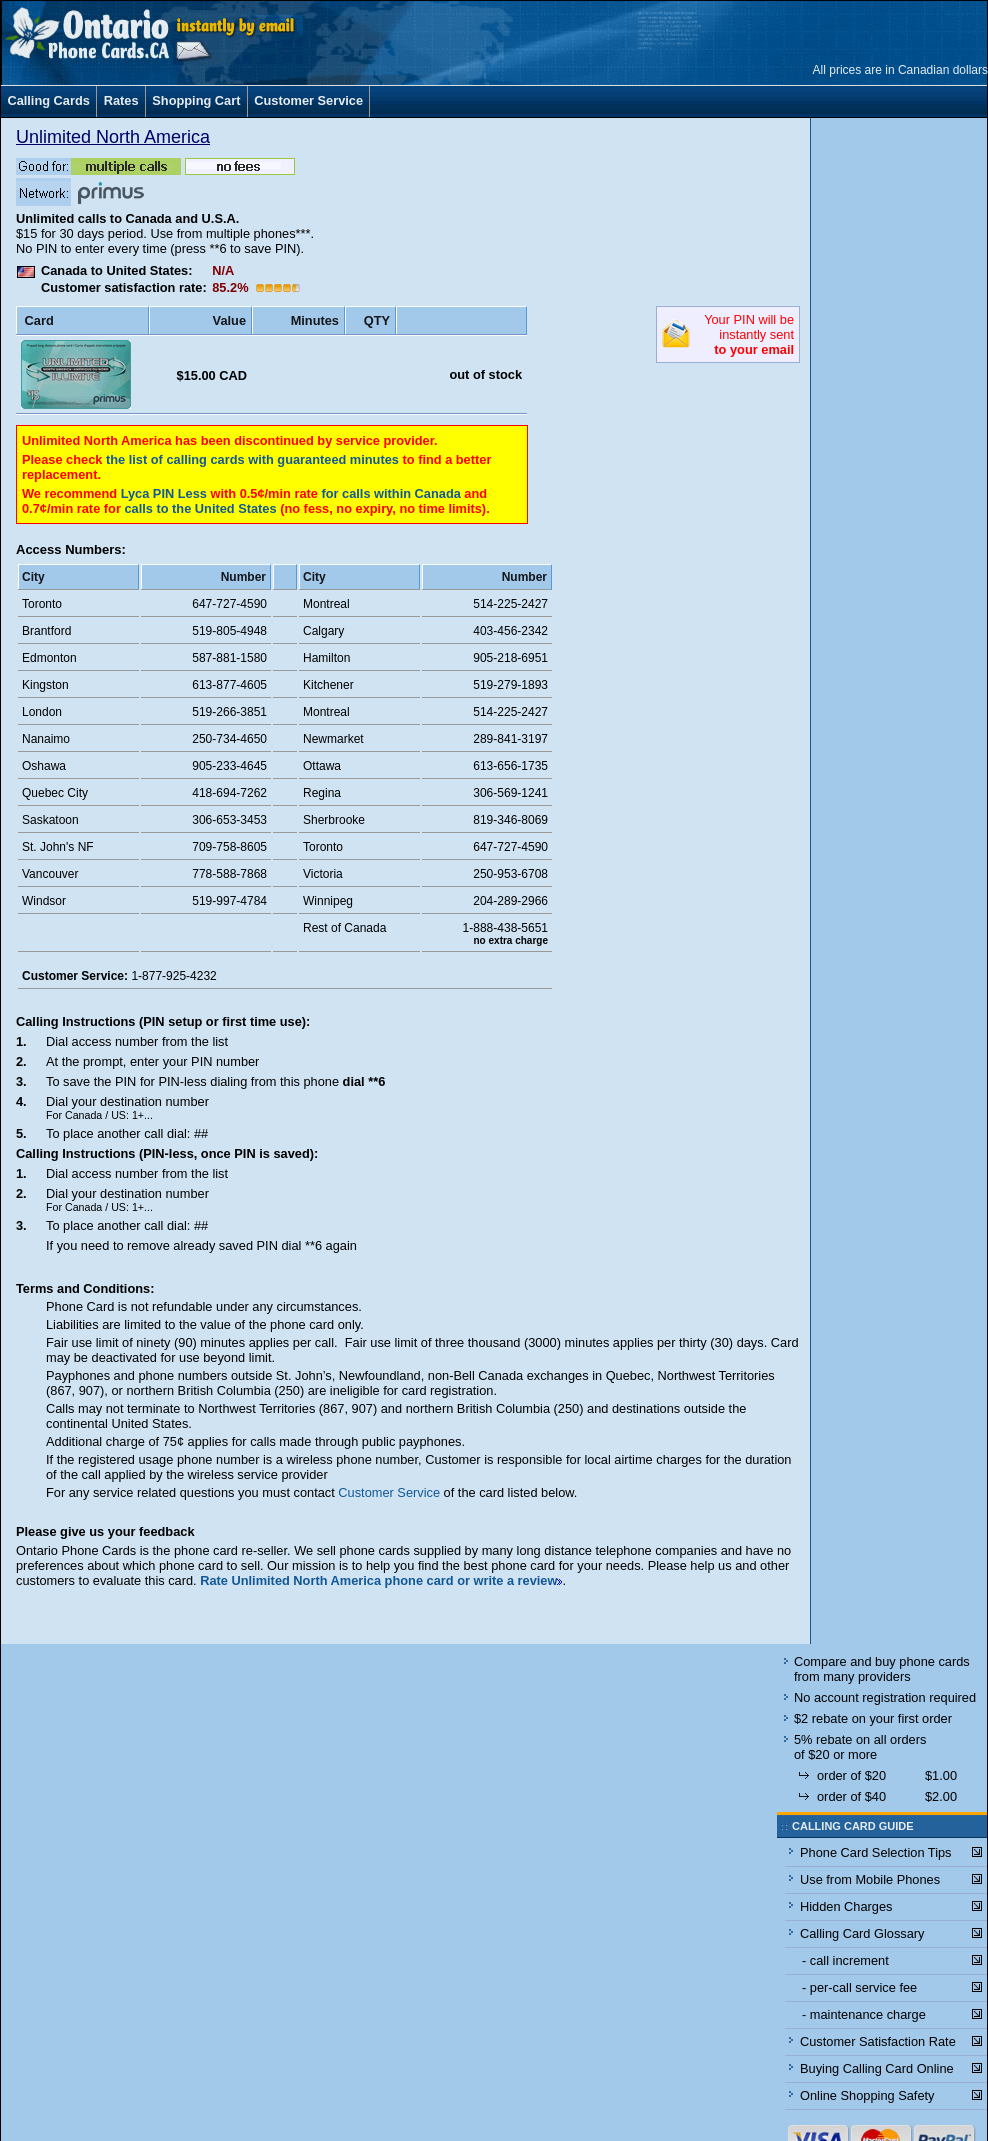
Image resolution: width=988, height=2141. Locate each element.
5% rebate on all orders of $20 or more (860, 1747)
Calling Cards (48, 100)
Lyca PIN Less (166, 493)
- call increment (845, 1960)
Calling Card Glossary (862, 1933)
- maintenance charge (864, 2014)
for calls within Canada (390, 493)
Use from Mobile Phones (870, 1879)
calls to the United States (200, 508)
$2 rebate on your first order (873, 1718)
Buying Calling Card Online (877, 2068)
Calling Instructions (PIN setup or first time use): (163, 1021)
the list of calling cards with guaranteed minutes (252, 459)
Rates (121, 100)
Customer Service (308, 100)
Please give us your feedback (105, 1531)
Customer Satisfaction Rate (878, 2041)
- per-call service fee (859, 1987)
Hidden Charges (846, 1906)
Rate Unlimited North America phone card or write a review (378, 1580)
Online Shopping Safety (867, 2095)
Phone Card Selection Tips (876, 1852)
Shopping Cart (196, 100)
